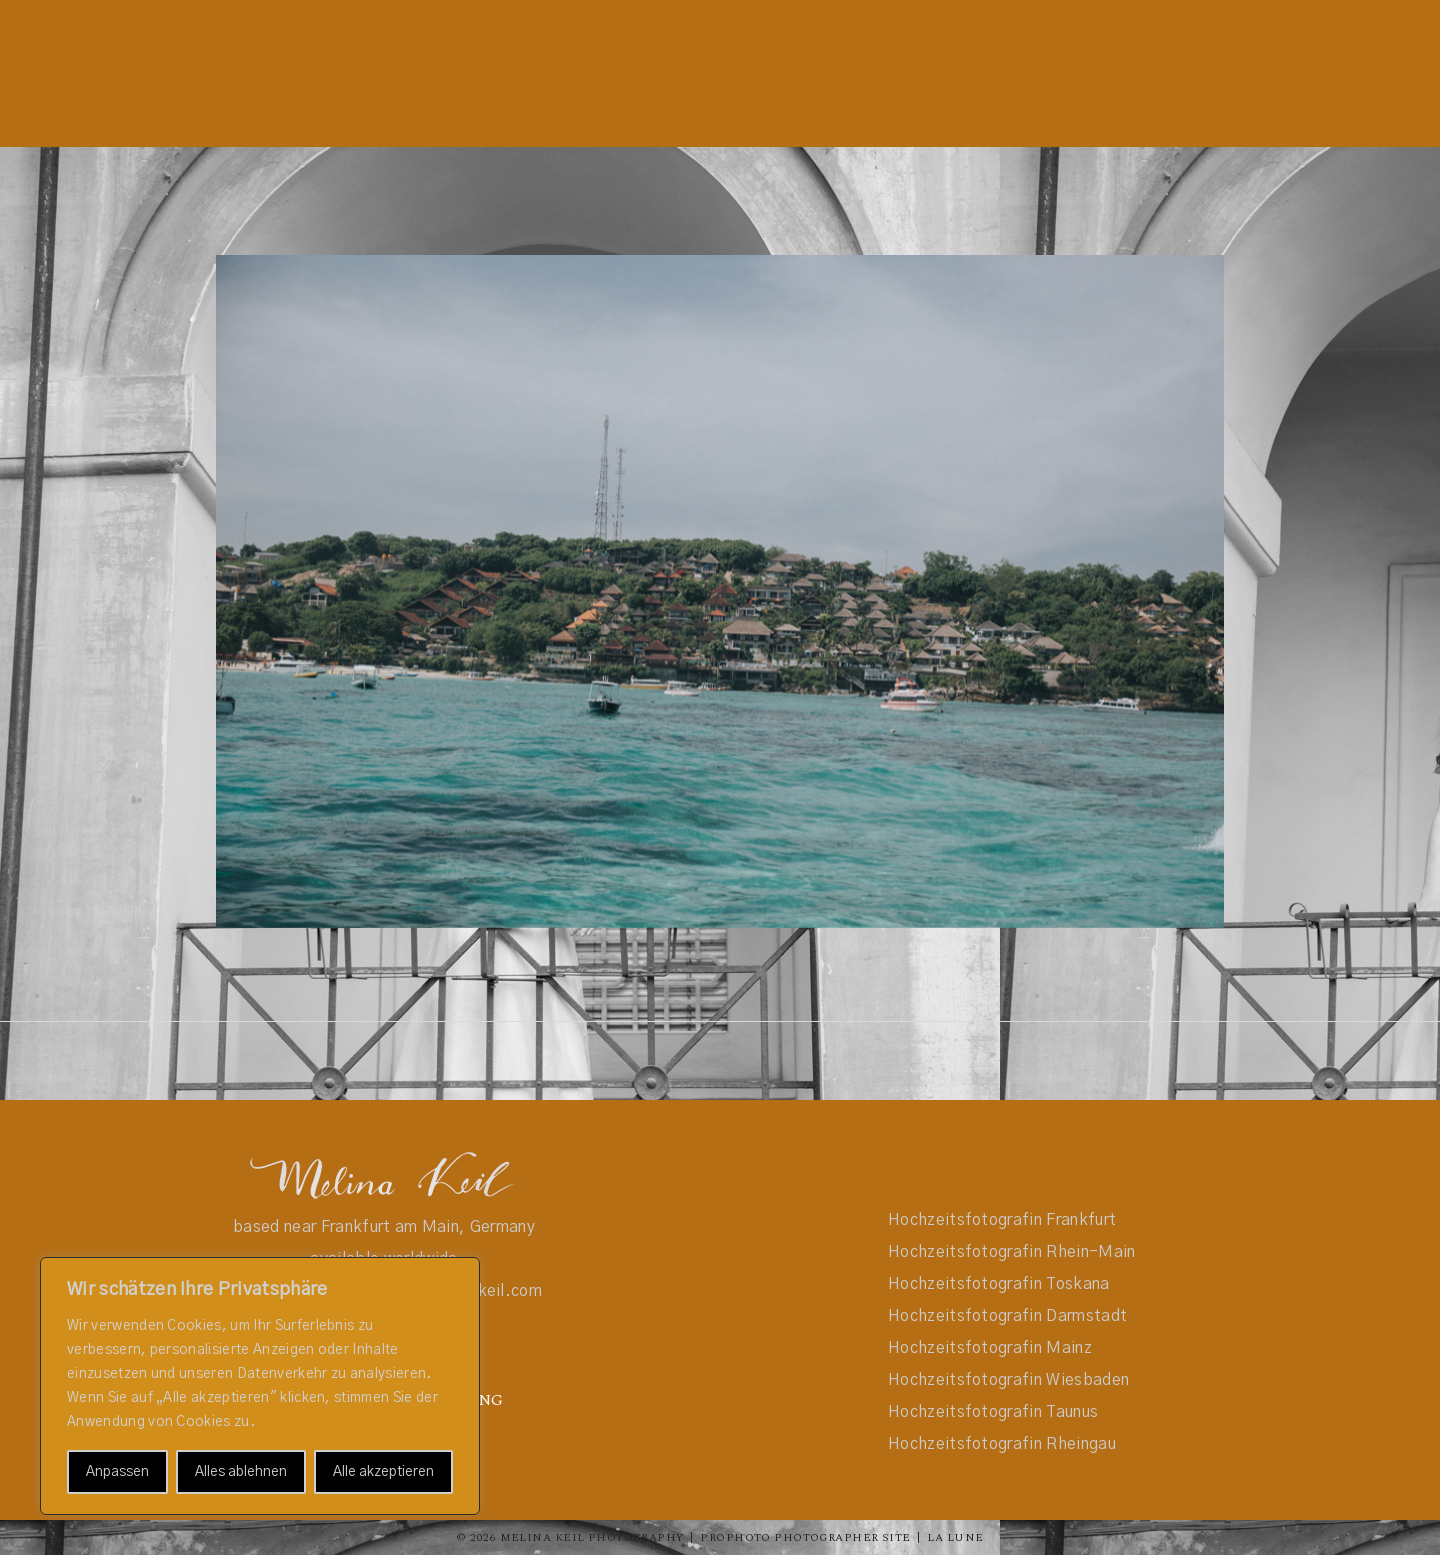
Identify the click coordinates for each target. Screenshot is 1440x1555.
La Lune (955, 1537)
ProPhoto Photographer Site (805, 1537)
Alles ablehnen (241, 1472)
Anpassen (117, 1472)
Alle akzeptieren (383, 1472)
